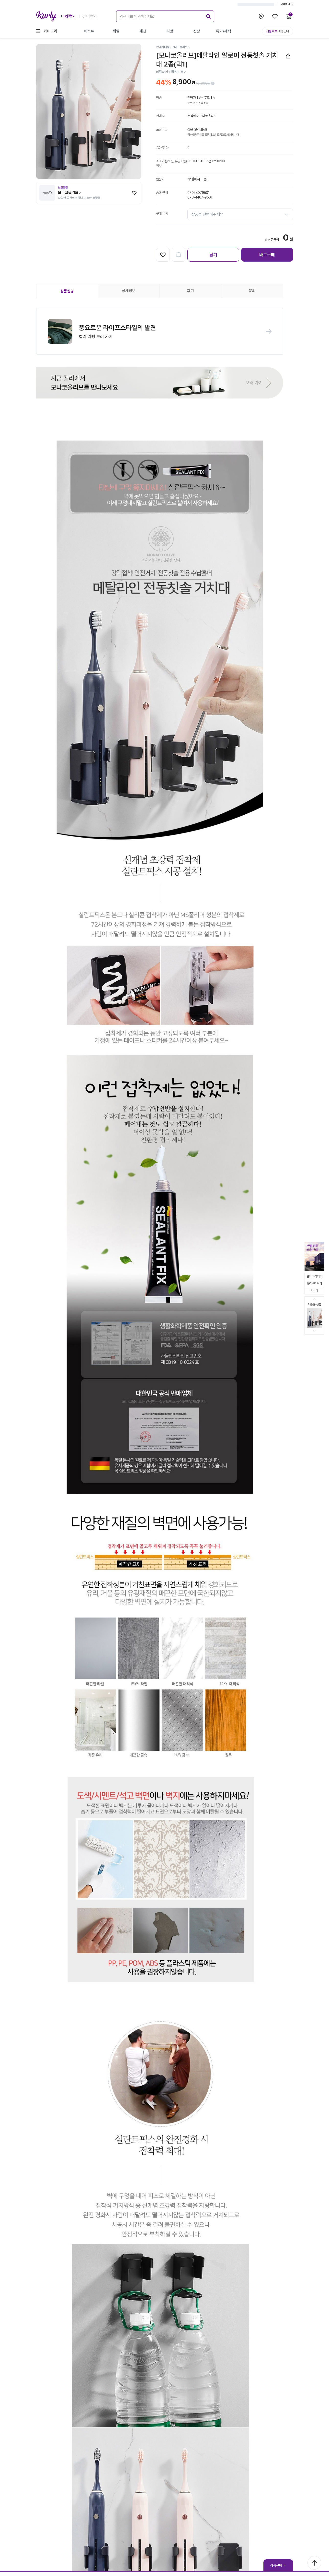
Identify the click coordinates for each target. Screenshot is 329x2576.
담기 (213, 254)
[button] (159, 331)
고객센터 (286, 4)
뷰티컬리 (90, 16)
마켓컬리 (69, 16)
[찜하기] (134, 193)
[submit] (207, 15)
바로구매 (267, 254)
